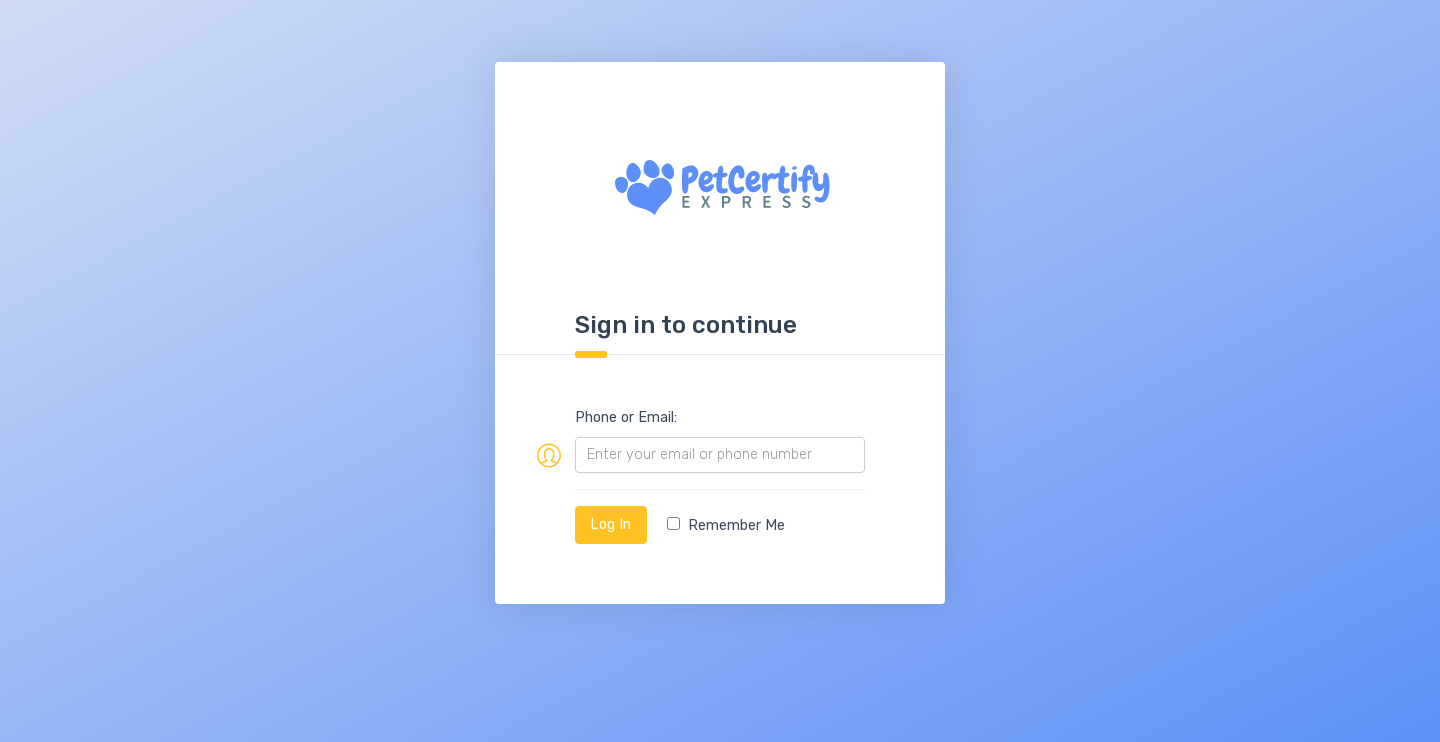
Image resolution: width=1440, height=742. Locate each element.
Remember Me (726, 525)
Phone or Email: (626, 417)
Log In (610, 524)
